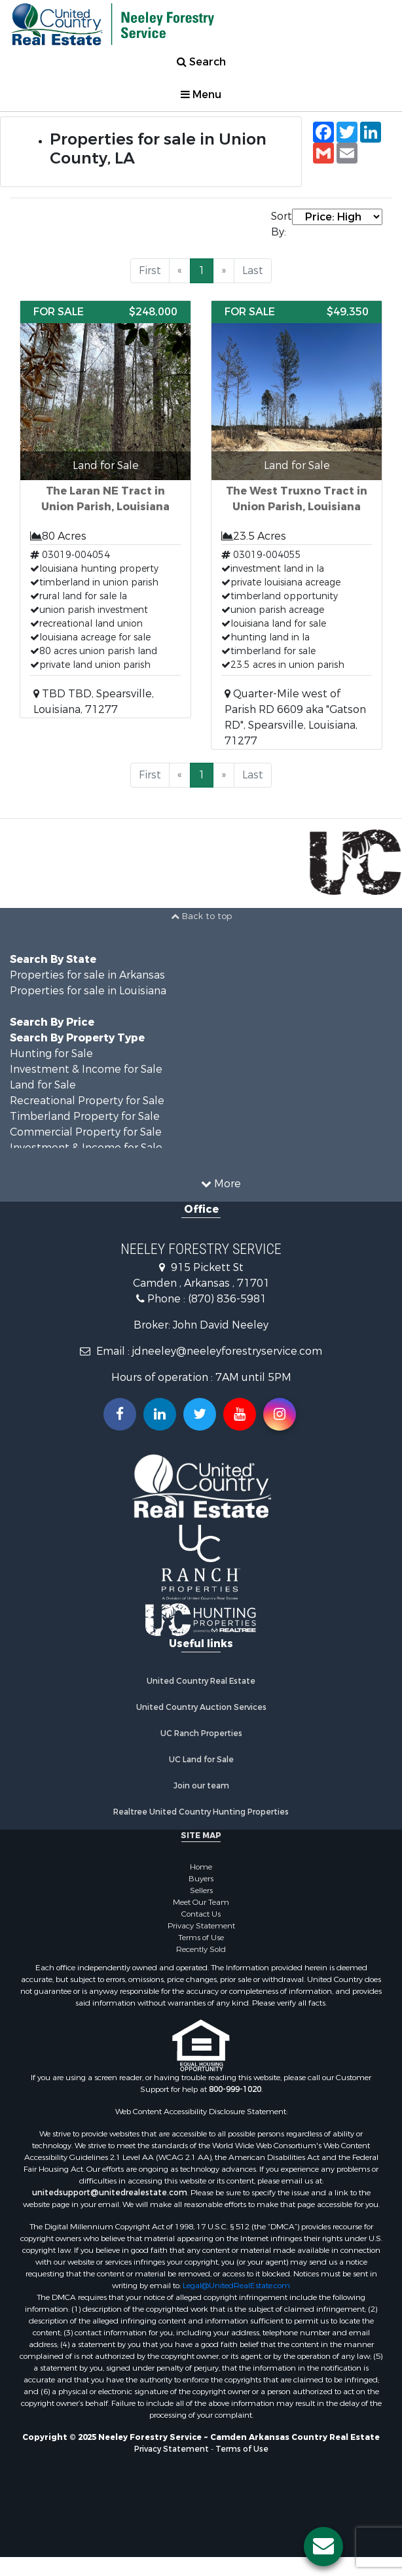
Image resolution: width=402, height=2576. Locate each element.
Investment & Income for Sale (86, 1069)
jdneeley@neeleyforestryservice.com (227, 1351)
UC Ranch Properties (201, 1733)
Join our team (201, 1786)
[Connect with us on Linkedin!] (159, 1414)
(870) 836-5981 (227, 1299)
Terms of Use (201, 1937)
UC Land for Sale (201, 1759)
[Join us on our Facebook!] (119, 1414)
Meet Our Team (201, 1902)
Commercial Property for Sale (86, 1132)
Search (201, 62)
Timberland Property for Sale (85, 1116)
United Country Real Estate (201, 1681)
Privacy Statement (201, 1926)
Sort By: (281, 224)
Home (201, 1867)
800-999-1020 (235, 2089)
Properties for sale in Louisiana (88, 991)
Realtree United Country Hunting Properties (201, 1812)
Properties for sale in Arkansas (87, 975)
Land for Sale (43, 1085)
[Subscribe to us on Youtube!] (239, 1414)
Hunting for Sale (51, 1053)
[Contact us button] (323, 2546)
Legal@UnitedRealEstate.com (236, 2285)
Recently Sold (201, 1949)
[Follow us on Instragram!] (279, 1414)
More (221, 1184)
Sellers (201, 1890)
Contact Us (201, 1914)
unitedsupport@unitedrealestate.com (109, 2192)
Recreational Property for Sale (87, 1100)
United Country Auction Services (201, 1707)
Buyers (201, 1878)
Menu (201, 94)
